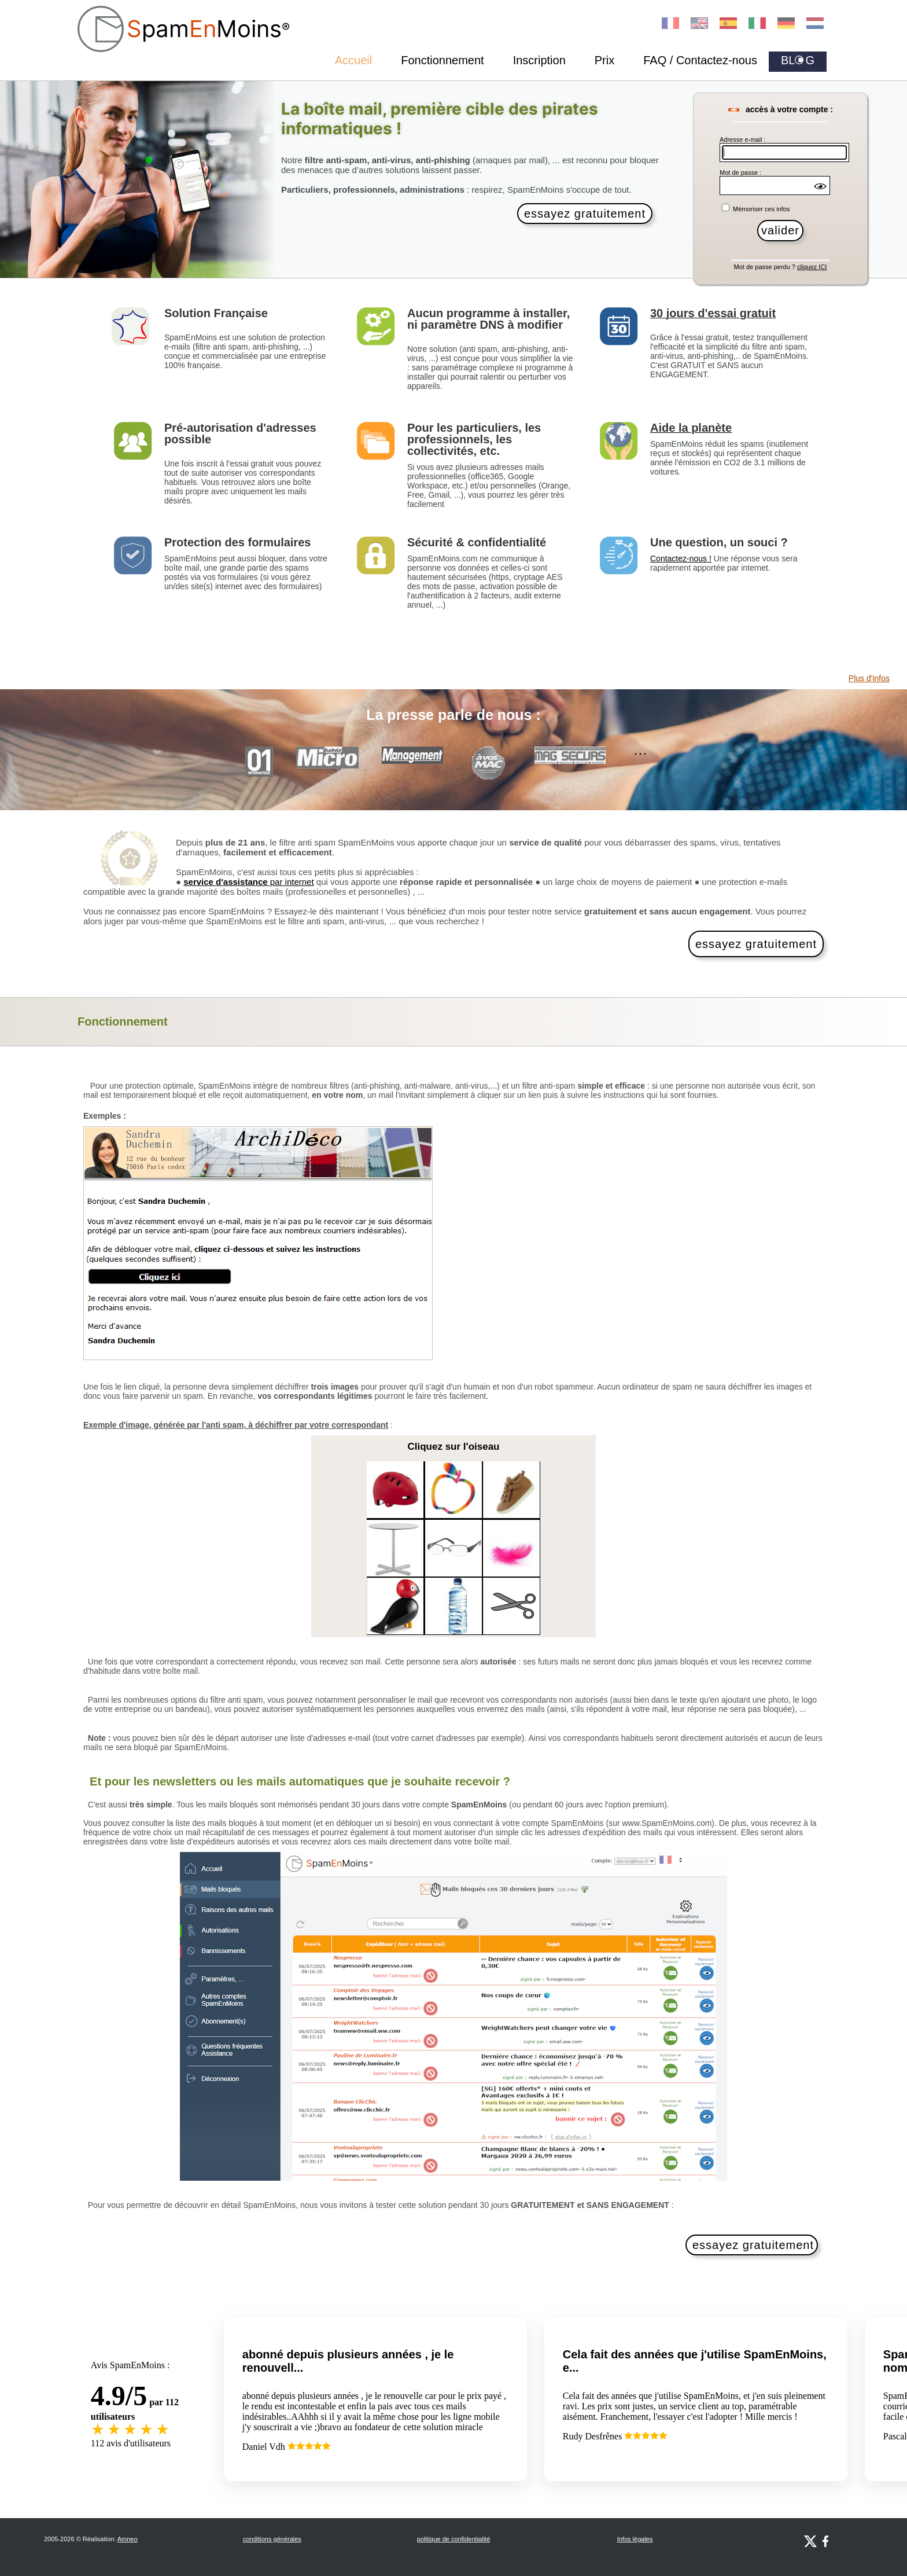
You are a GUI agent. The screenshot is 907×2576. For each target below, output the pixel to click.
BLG (797, 60)
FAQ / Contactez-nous (700, 60)
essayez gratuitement (585, 213)
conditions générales (272, 2538)
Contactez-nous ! (680, 558)
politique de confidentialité (454, 2538)
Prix (604, 60)
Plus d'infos (869, 678)
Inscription (539, 60)
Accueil (353, 60)
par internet (248, 882)
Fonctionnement (442, 60)
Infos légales (635, 2538)
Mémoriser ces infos (760, 208)
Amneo (127, 2538)
